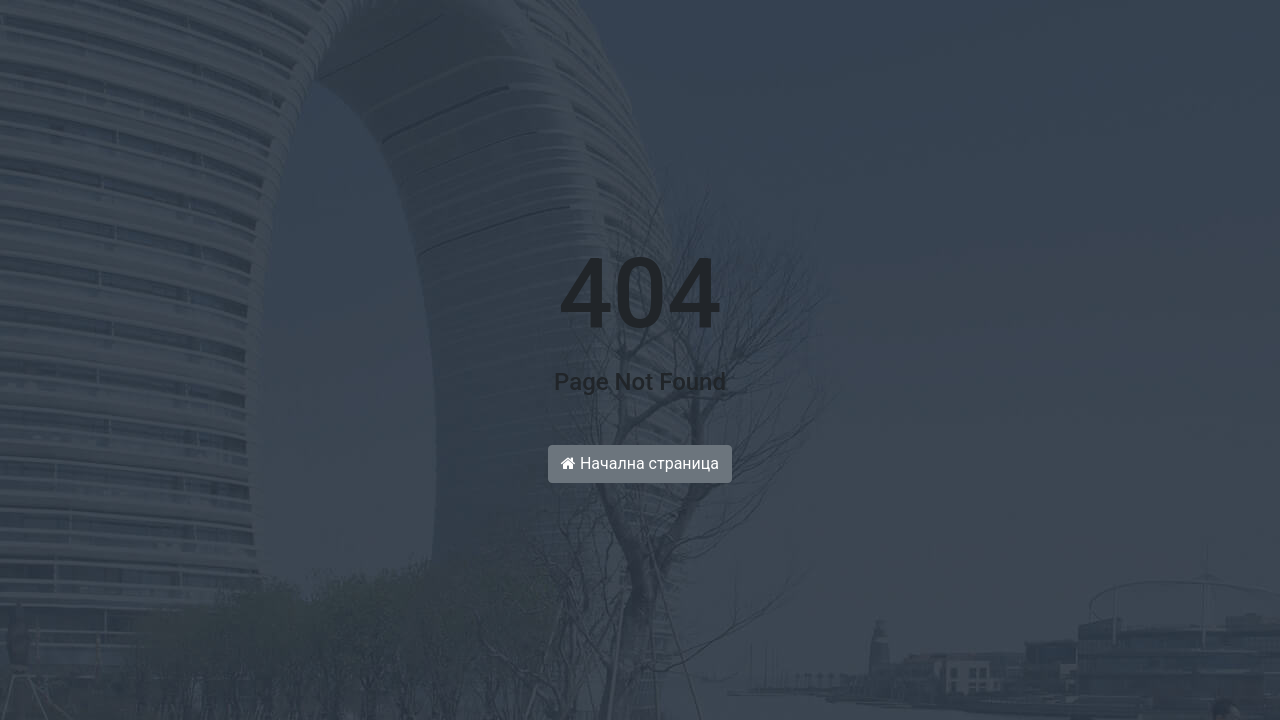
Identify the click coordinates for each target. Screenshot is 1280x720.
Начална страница (640, 463)
